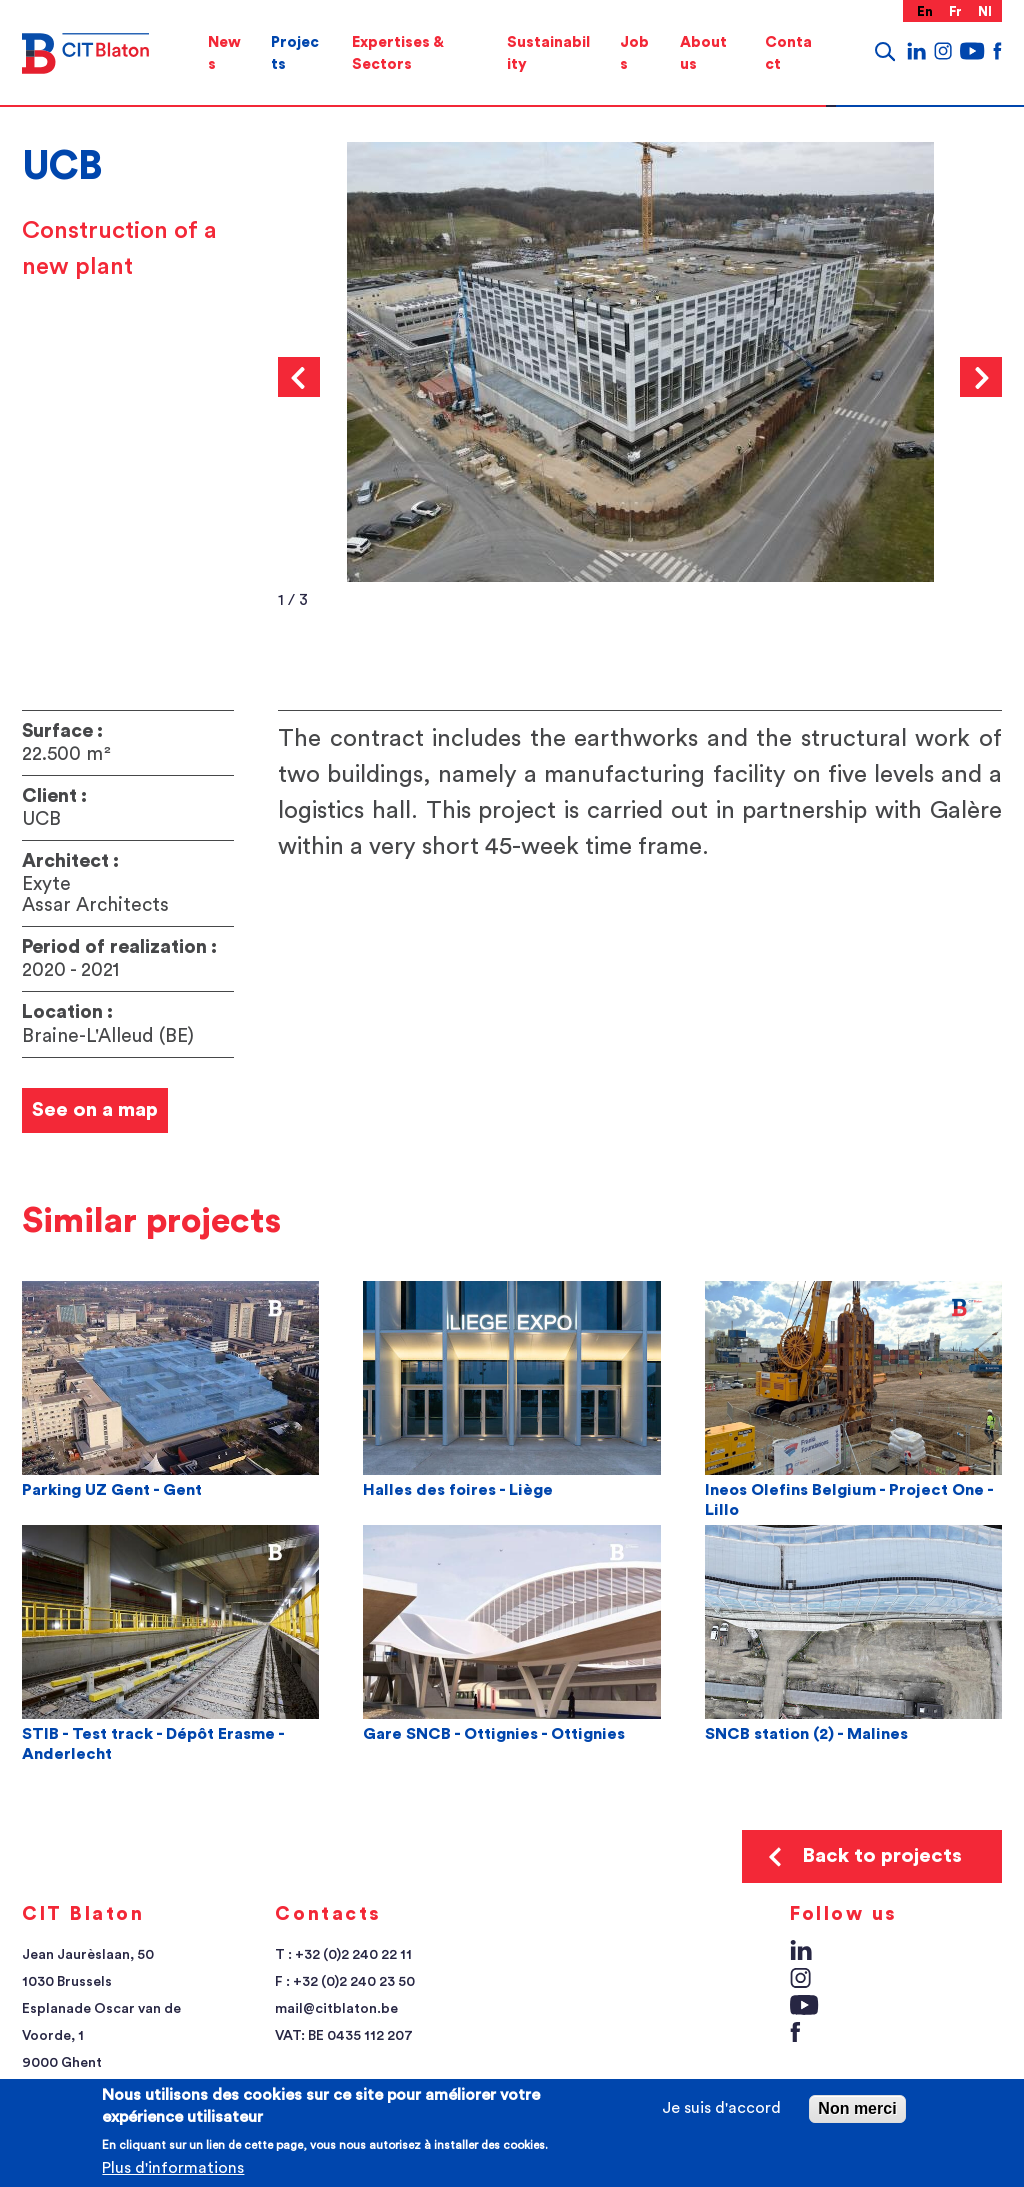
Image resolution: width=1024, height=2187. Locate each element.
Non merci (857, 2108)
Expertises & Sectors (397, 53)
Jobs (634, 53)
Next (981, 377)
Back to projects (882, 1856)
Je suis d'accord (721, 2108)
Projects (295, 53)
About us (703, 53)
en (925, 11)
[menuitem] (224, 53)
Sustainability (548, 53)
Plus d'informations (173, 2168)
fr (956, 11)
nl (985, 11)
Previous (299, 377)
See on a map (95, 1110)
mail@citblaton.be (336, 2009)
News (224, 53)
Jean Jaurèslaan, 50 (88, 1955)
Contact (788, 53)
